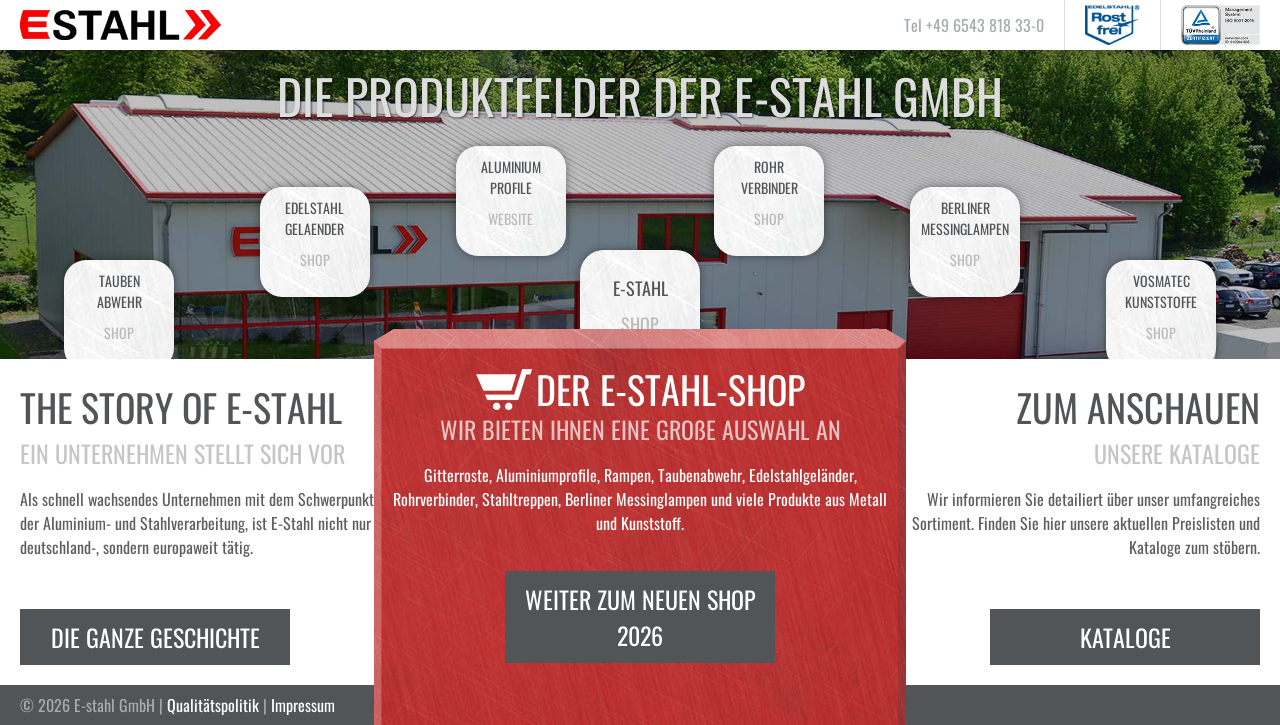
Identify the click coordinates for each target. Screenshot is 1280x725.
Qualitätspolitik (213, 705)
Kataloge (1125, 637)
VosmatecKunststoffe (1161, 306)
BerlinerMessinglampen (965, 233)
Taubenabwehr (119, 306)
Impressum (303, 705)
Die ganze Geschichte (155, 637)
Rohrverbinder (769, 192)
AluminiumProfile (511, 192)
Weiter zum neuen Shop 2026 (640, 617)
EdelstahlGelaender (315, 233)
